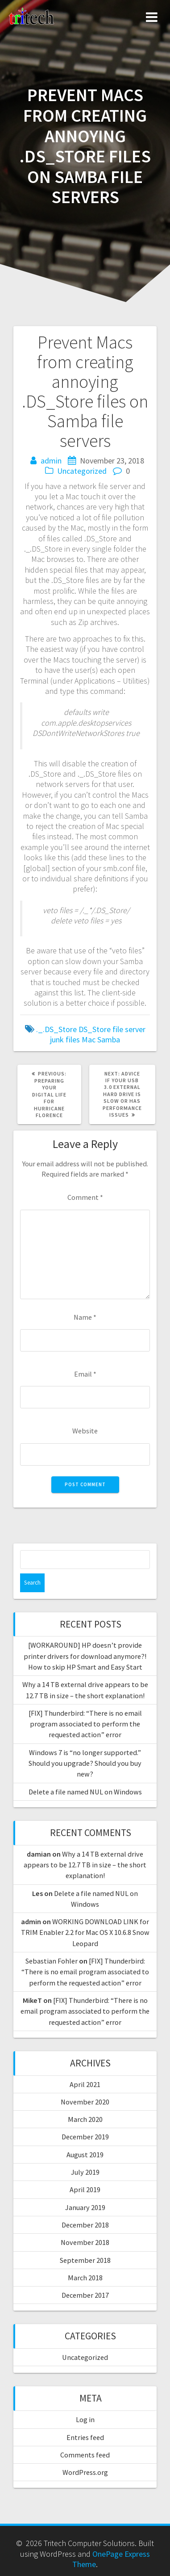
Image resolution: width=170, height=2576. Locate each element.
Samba (108, 1039)
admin (51, 460)
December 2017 (85, 2295)
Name (85, 1317)
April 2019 (85, 2189)
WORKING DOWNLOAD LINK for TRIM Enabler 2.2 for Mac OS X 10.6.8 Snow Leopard (85, 1932)
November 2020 (85, 2101)
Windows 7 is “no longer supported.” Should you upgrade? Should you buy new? (85, 1763)
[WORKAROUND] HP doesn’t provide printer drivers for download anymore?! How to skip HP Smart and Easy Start (85, 1656)
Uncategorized (82, 471)
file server (128, 1029)
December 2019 (85, 2136)
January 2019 (85, 2207)
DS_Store (95, 1029)
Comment (85, 1197)
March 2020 (85, 2119)
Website (85, 1430)
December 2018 (85, 2224)
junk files (65, 1039)
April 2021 (85, 2084)
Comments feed (85, 2454)
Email (85, 1373)
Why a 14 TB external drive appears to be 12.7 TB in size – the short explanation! (85, 1864)
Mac (88, 1039)
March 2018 (85, 2277)
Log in (85, 2419)
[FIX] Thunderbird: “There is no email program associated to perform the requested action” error (85, 1724)
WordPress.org (85, 2472)
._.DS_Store (56, 1029)
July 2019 (85, 2172)
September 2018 (85, 2260)
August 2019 (85, 2154)
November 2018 (85, 2242)
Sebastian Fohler (51, 1960)
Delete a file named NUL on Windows (85, 1791)
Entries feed (85, 2437)
